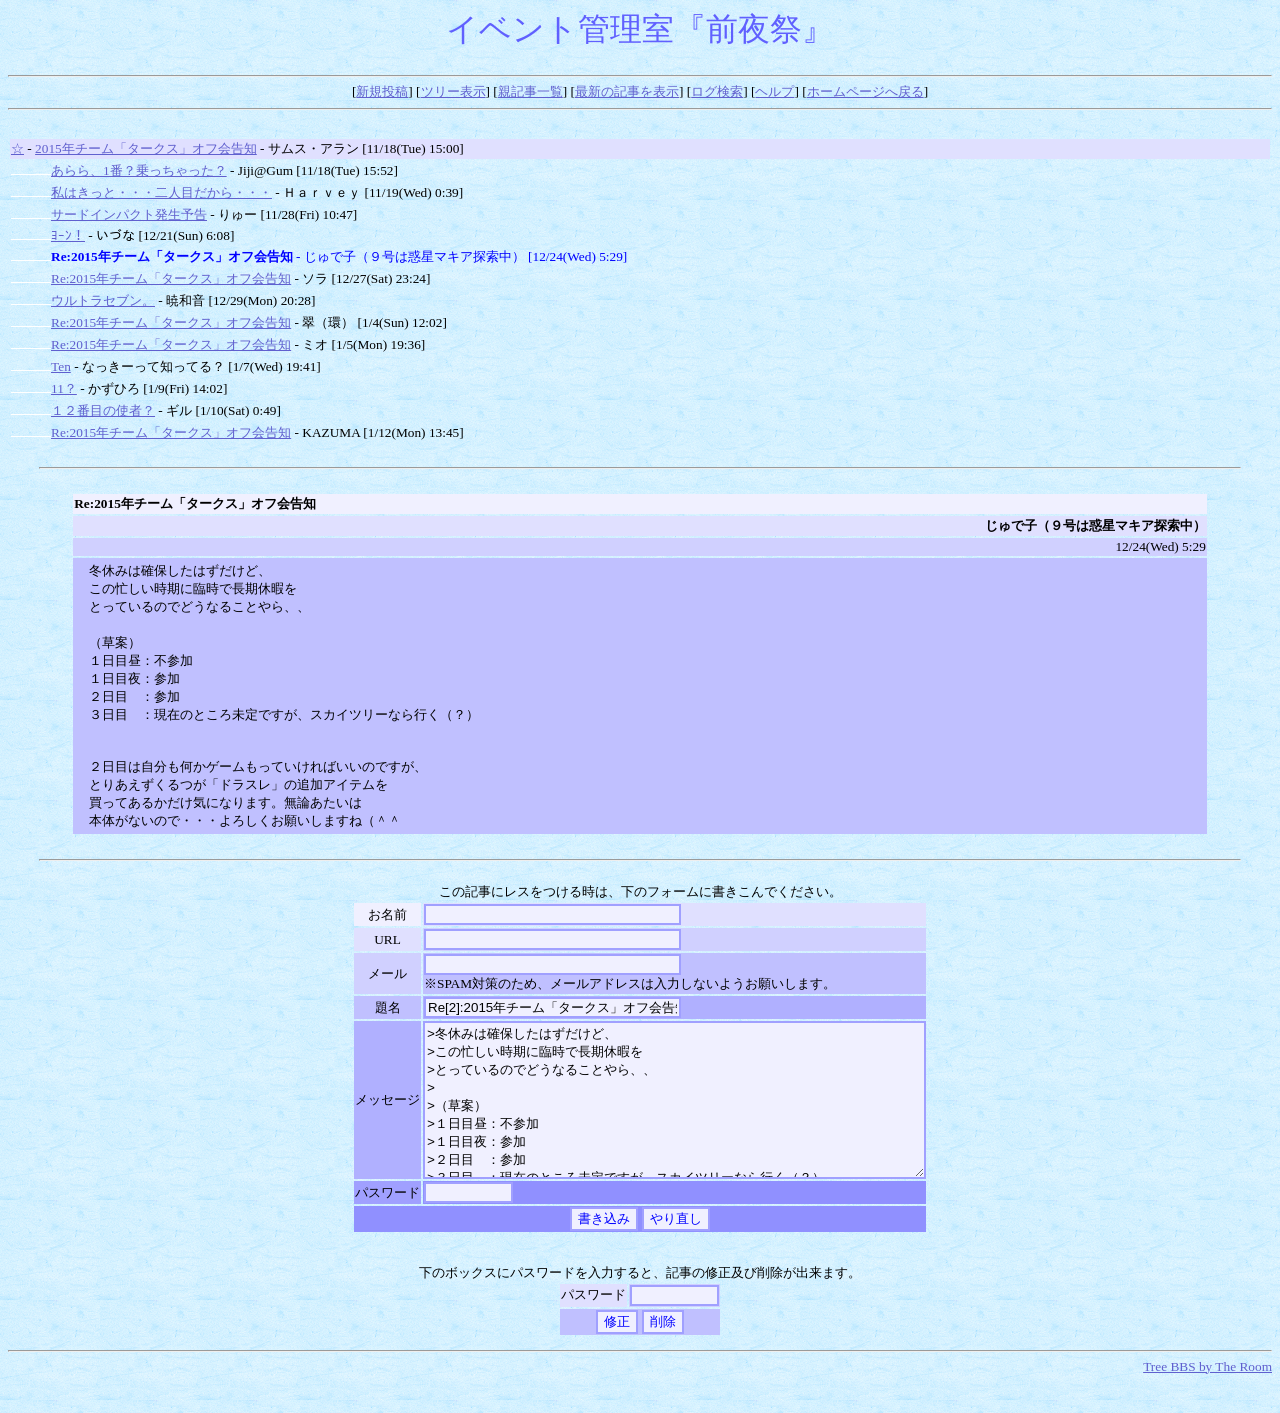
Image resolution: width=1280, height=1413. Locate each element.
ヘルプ (774, 91)
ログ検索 (717, 91)
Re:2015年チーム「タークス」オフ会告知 (171, 278)
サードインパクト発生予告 (129, 214)
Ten (61, 366)
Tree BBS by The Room (1207, 1396)
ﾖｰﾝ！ (68, 235)
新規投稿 (382, 91)
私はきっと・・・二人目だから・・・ (161, 192)
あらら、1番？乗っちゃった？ (139, 170)
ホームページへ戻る (865, 91)
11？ (64, 388)
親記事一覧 (530, 91)
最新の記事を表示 (627, 91)
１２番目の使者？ (103, 410)
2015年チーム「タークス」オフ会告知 (146, 148)
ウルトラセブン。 (103, 300)
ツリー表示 (453, 91)
